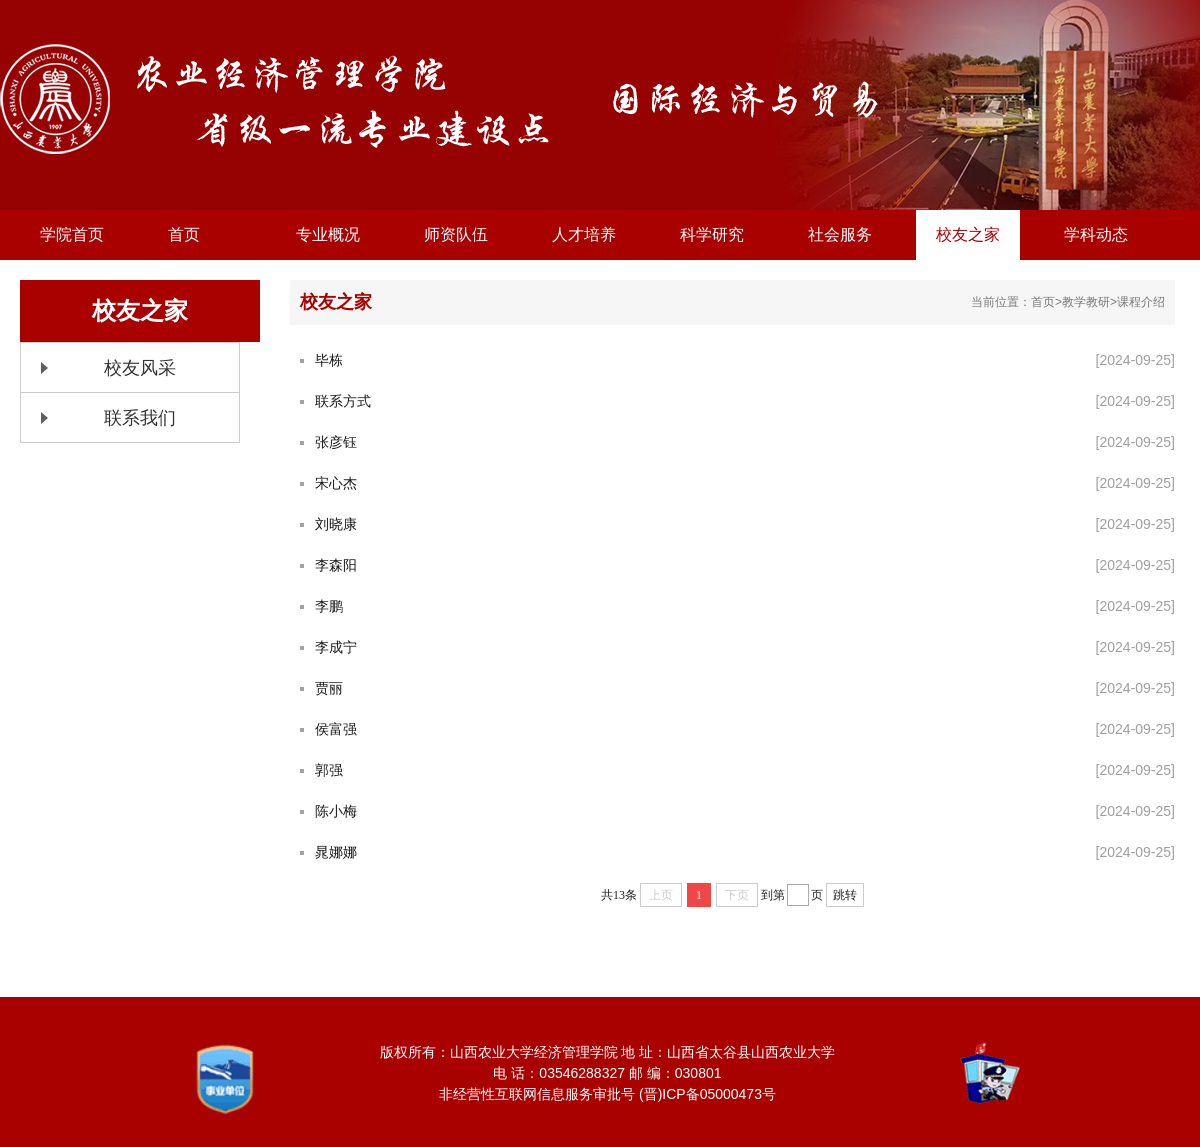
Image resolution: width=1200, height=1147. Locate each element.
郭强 (329, 770)
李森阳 (336, 565)
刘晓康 (336, 524)
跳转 (845, 895)
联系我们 (140, 418)
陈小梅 (336, 811)
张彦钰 (336, 442)
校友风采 (140, 368)
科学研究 (712, 234)
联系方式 (343, 401)
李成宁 (336, 647)
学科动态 (1096, 234)
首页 (184, 234)
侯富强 (336, 729)
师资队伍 (456, 234)
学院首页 (72, 234)
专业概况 (328, 234)
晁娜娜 (336, 852)
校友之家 (968, 234)
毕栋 (329, 360)
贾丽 (329, 688)
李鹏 (329, 606)
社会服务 (840, 234)
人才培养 (584, 234)
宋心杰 (336, 483)
